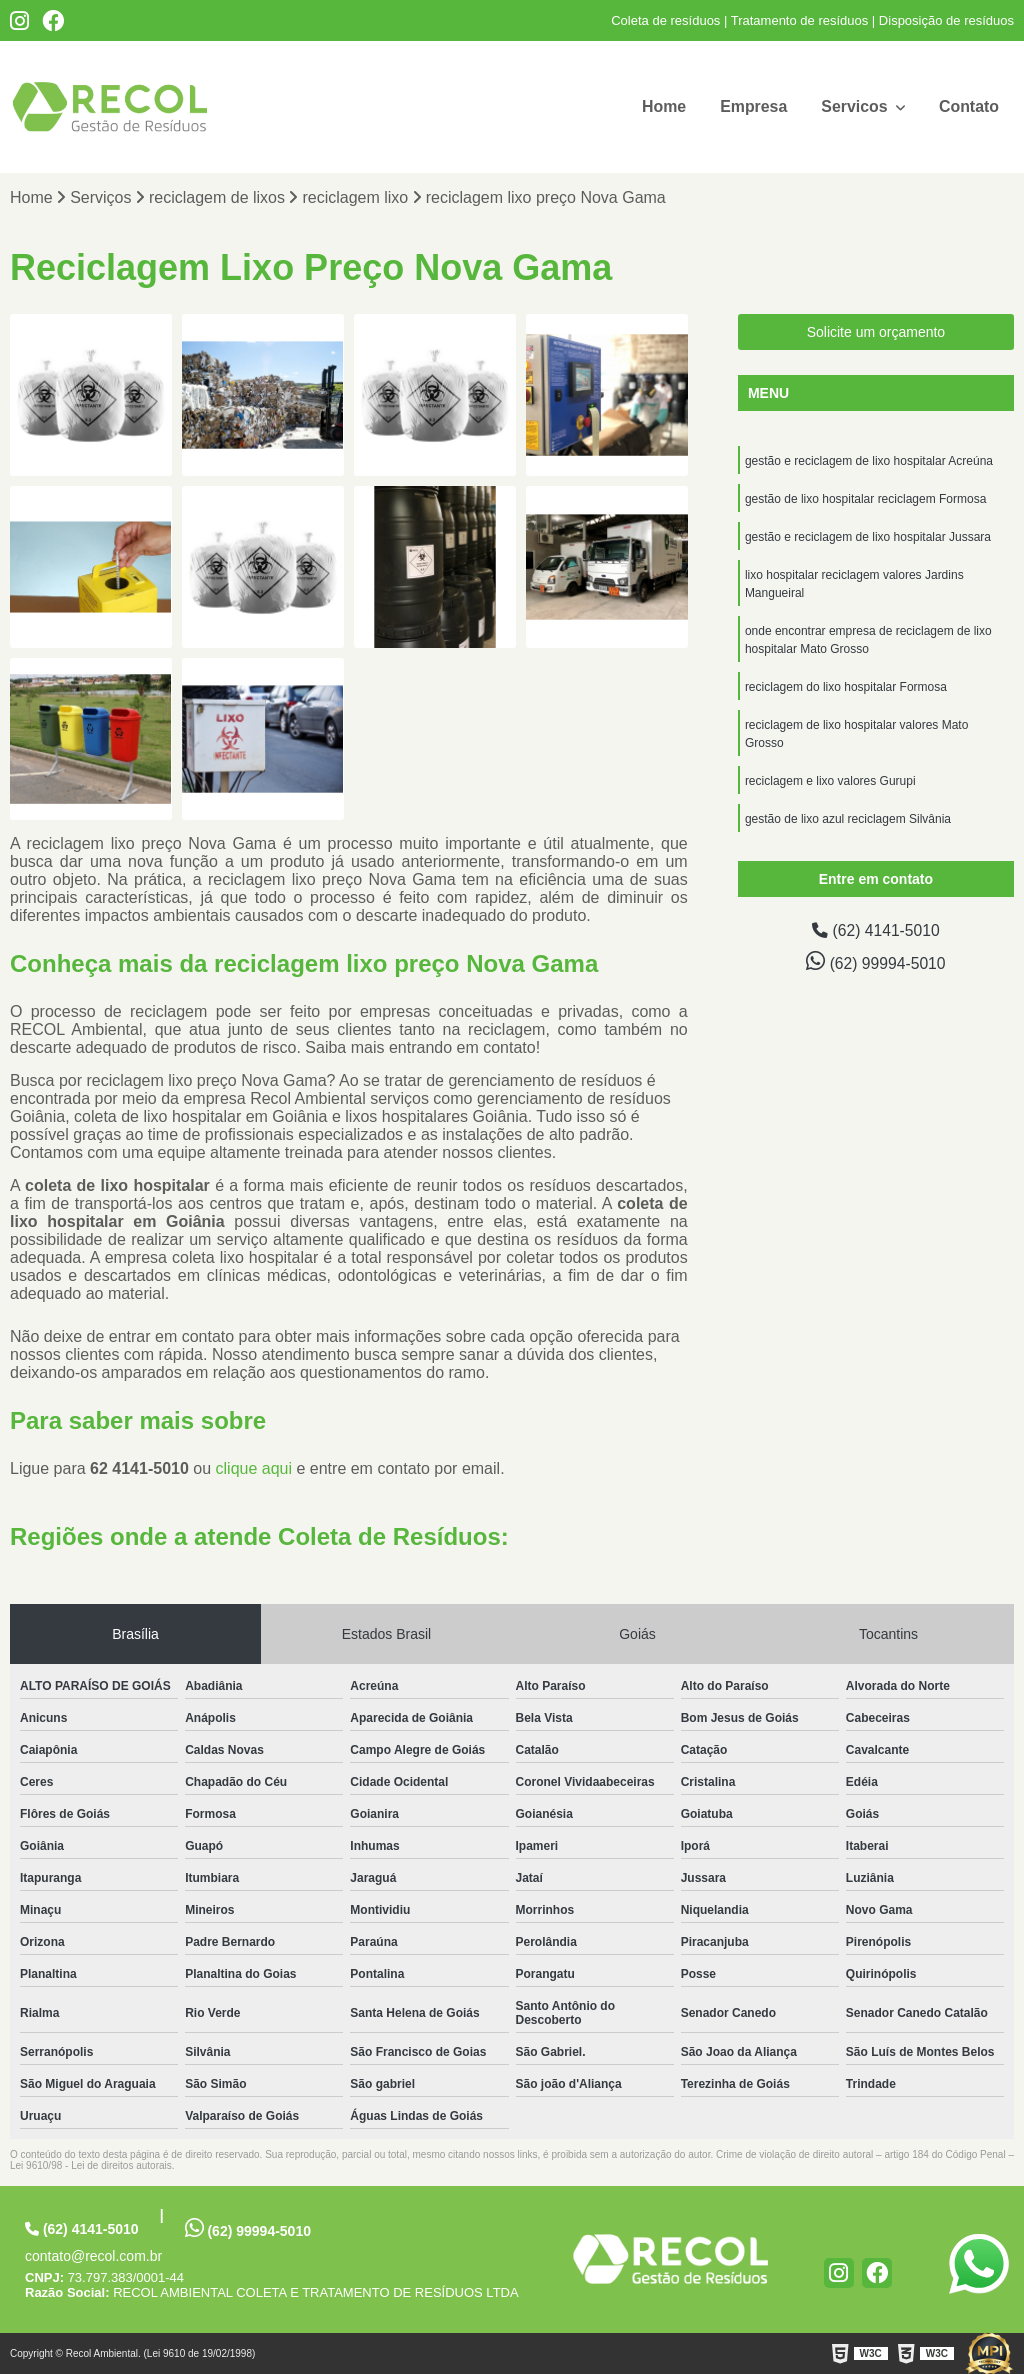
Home (662, 106)
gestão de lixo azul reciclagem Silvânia (848, 820)
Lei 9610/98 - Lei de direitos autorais (91, 2165)
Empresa (753, 106)
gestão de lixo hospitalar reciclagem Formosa (865, 500)
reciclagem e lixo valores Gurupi (830, 782)
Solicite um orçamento (876, 333)
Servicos (855, 106)
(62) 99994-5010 (876, 962)
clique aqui (254, 1468)
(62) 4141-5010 (876, 931)
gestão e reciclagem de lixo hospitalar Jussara (868, 538)
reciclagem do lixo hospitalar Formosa (846, 688)
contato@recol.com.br (93, 2256)
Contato (969, 106)
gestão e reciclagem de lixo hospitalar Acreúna (869, 462)
